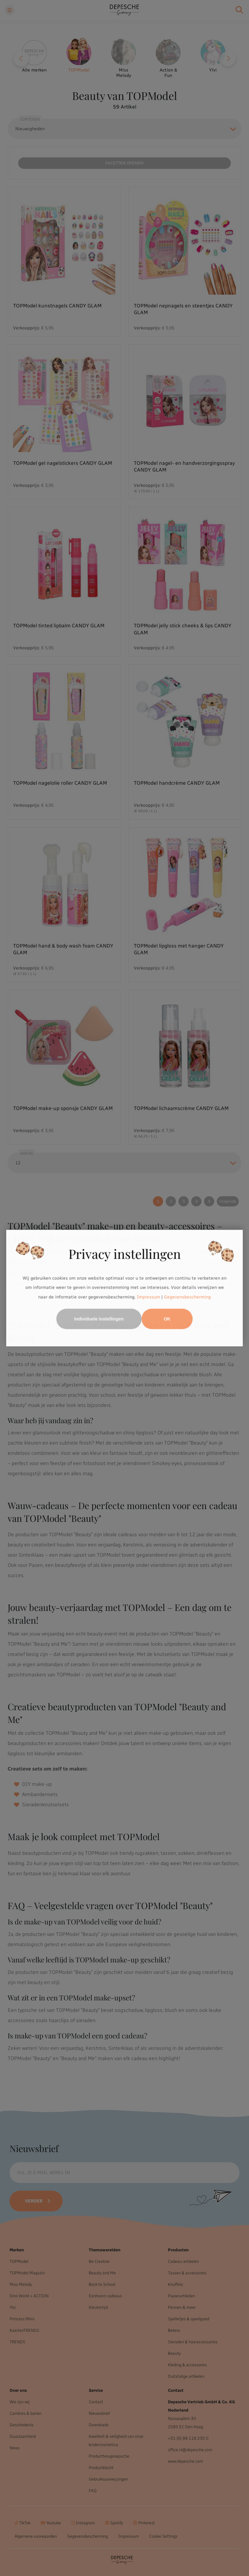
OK (167, 1318)
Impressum (148, 1297)
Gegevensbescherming (187, 1297)
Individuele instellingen (99, 1318)
